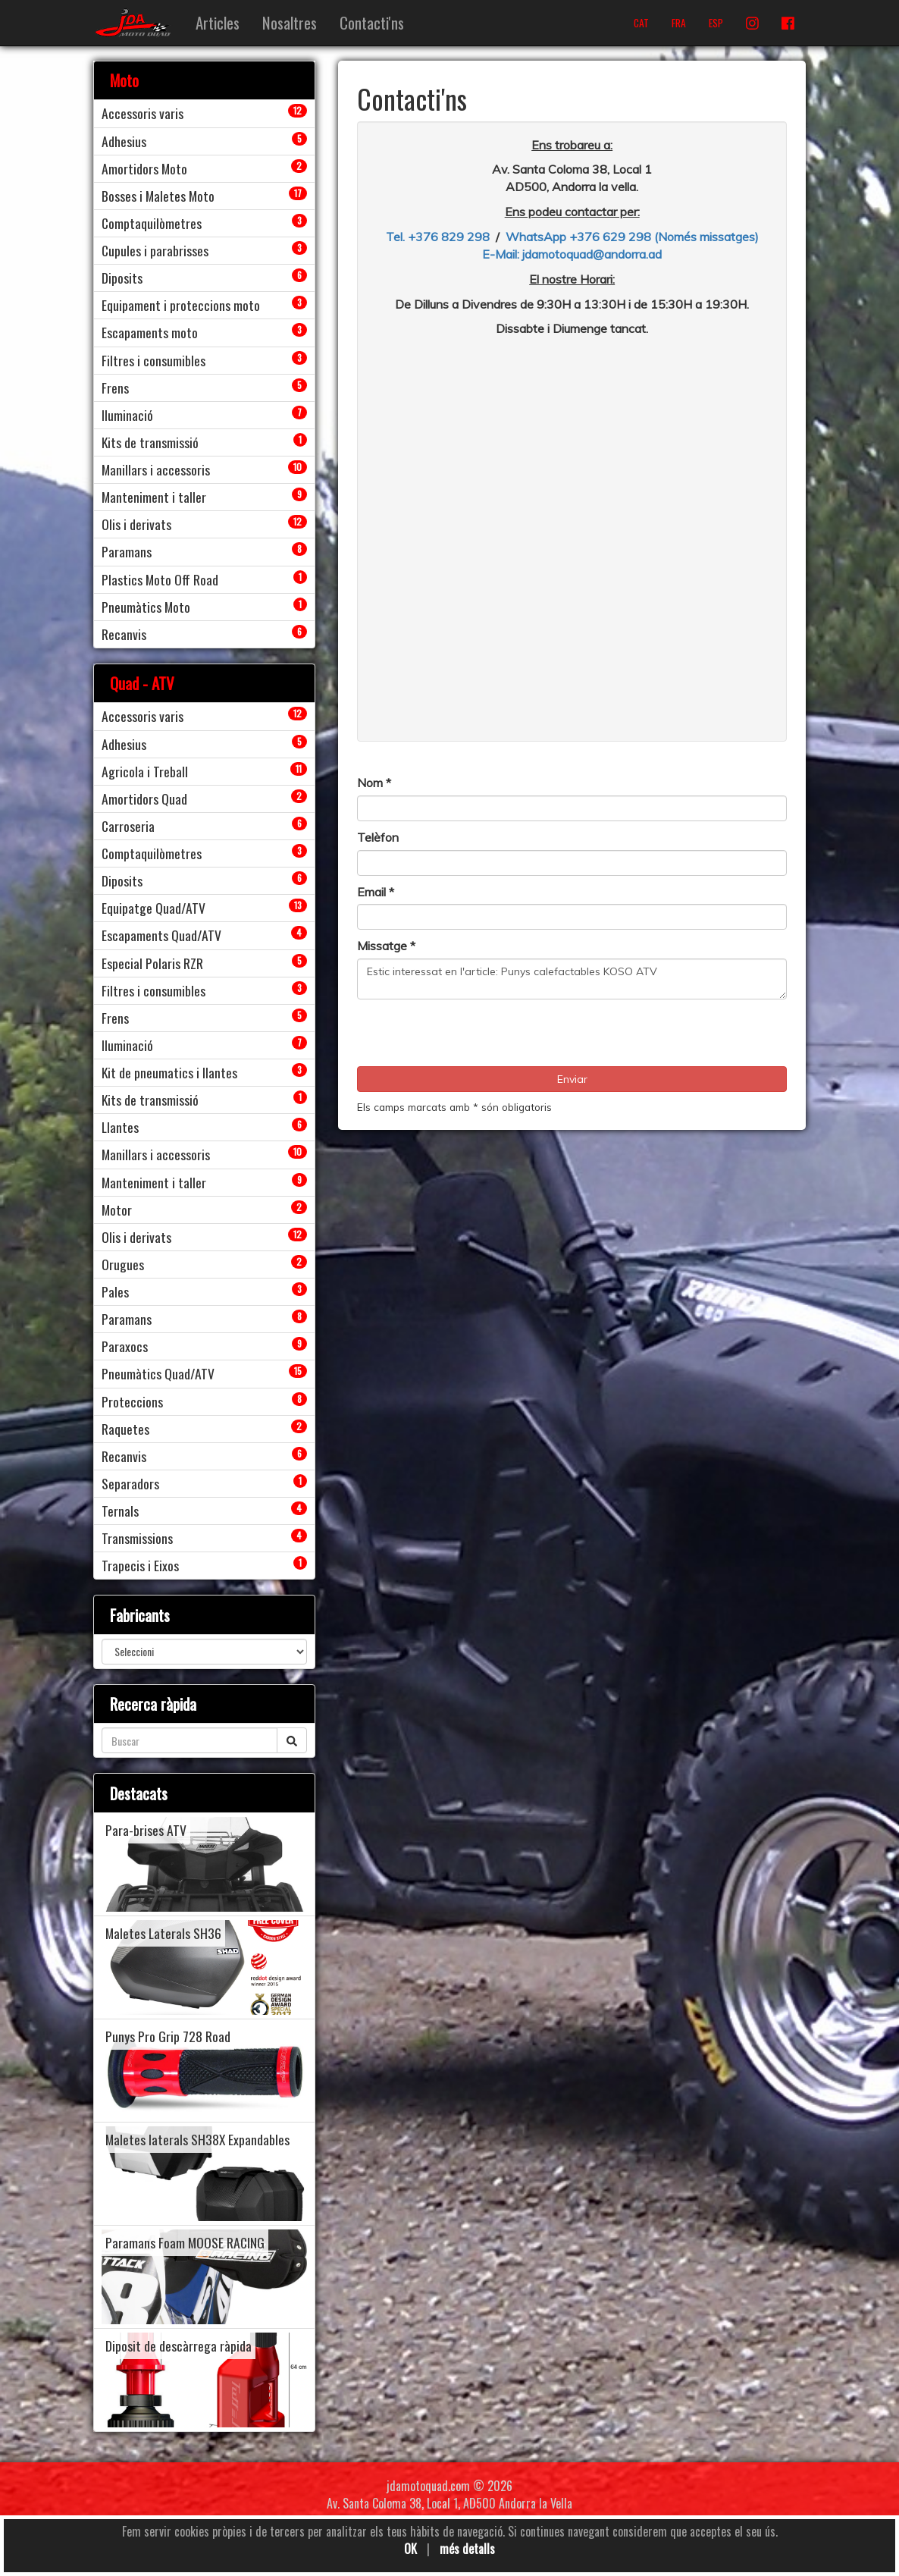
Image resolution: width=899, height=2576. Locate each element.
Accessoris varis (142, 113)
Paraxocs (125, 1346)
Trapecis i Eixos (140, 1565)
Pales (115, 1291)
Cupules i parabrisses (155, 250)
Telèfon (378, 837)
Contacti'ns (372, 22)
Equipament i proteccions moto (181, 305)
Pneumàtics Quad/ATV (158, 1373)
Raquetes (125, 1429)
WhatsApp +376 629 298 (580, 236)
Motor (117, 1209)
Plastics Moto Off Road (160, 579)
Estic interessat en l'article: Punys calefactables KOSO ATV (572, 979)
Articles (218, 22)
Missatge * (386, 945)
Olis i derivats (136, 524)
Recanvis (124, 634)
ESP (716, 22)
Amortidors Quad (144, 798)
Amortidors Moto (144, 168)
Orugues (123, 1264)
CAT (641, 22)
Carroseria (128, 826)
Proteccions (132, 1401)
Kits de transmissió (150, 442)
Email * (375, 891)
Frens (115, 387)
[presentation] (472, 1036)
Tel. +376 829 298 (438, 236)
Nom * (374, 782)
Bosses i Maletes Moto (158, 196)
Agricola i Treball (145, 771)
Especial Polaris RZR (152, 963)
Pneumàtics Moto (146, 607)
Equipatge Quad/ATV (153, 908)
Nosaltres (289, 22)
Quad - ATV (142, 683)
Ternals (120, 1510)
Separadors (130, 1483)
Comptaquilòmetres (152, 223)
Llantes (120, 1127)
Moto (124, 80)
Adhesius (124, 141)
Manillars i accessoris (156, 469)
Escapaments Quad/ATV (161, 935)
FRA (679, 22)
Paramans (127, 551)
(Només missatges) (706, 236)
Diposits (122, 277)
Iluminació (127, 415)
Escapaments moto (150, 332)
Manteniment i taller (154, 497)
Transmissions (137, 1538)
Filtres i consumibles (153, 360)
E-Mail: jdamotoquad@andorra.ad (572, 254)
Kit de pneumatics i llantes (169, 1072)
